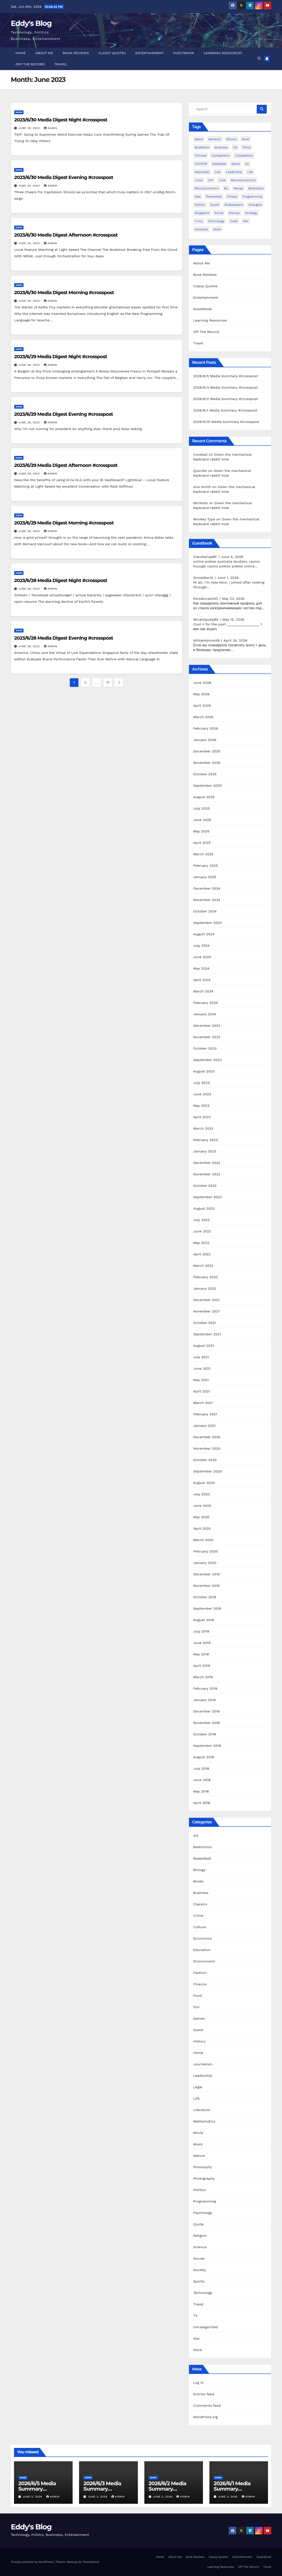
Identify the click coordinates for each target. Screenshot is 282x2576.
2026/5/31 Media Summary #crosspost (226, 422)
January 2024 (204, 1014)
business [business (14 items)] (221, 147)
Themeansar (91, 2561)
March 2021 (203, 1403)
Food (197, 1996)
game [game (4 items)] (235, 163)
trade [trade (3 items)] (234, 221)
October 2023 (205, 1048)
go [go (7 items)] (247, 163)
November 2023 (206, 1037)
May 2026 (201, 694)
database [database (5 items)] (219, 163)
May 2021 (201, 1380)
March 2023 (203, 1128)
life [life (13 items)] (250, 172)
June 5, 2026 (33, 2496)
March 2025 (203, 854)
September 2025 (207, 785)
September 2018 (207, 1746)
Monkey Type (204, 519)
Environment (204, 1961)
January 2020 (204, 1563)
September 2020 (207, 1471)
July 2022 (201, 1220)
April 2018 (201, 1803)
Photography (204, 2178)
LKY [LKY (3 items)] (210, 180)
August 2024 (204, 934)
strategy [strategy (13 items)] (251, 213)
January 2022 (204, 1288)
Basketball (202, 1858)
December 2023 (206, 1025)
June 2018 (202, 1780)
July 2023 (201, 1083)
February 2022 (205, 1277)
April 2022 (202, 1254)
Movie (198, 2133)
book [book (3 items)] (245, 139)
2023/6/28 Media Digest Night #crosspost (60, 580)
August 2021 (203, 1346)
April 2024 (202, 980)
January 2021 (204, 1426)
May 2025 (201, 831)
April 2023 (202, 1117)
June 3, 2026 (98, 2496)
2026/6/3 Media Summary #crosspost (225, 387)
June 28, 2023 (30, 588)
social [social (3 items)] (219, 213)
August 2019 (203, 1620)
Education (201, 1950)
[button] (259, 59)
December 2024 (206, 888)
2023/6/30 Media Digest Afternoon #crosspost (66, 235)
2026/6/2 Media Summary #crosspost (225, 399)
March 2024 (203, 991)
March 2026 (203, 717)
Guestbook (183, 53)
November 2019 (206, 1586)
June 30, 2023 (30, 128)
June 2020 (202, 1506)
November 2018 (206, 1723)
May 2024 (201, 968)
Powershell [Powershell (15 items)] (214, 196)
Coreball (200, 454)
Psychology (202, 2213)
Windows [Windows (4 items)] (201, 229)
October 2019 (204, 1597)
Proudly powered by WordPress (32, 2561)
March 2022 (203, 1266)
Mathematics (204, 2121)
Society (199, 2270)
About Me (44, 53)
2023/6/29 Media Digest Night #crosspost (60, 356)
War (196, 2338)
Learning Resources (223, 53)
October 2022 (205, 1186)
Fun (196, 2007)
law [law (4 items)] (218, 172)
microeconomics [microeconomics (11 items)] (207, 188)
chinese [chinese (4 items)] (200, 155)
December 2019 (206, 1574)
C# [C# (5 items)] (235, 147)
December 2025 (206, 751)
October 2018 (204, 1734)
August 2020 (204, 1483)
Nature (199, 2156)
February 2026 (205, 728)
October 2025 (205, 774)
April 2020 (202, 1528)
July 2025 (201, 808)
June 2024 (202, 957)
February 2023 (205, 1140)
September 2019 (207, 1608)
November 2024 (206, 900)
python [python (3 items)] (200, 204)
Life (196, 2098)
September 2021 (207, 1334)
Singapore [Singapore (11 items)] (202, 213)
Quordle (200, 471)
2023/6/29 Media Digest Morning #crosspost (64, 523)
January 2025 (204, 877)
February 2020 (205, 1551)
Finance (200, 1984)
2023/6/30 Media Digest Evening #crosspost (63, 177)
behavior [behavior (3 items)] (215, 139)
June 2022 (202, 1231)
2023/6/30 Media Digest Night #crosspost (60, 120)
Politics (199, 2190)
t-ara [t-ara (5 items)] (199, 221)
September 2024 (207, 923)
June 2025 (202, 820)
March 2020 (203, 1540)
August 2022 (204, 1208)
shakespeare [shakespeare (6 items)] (233, 204)
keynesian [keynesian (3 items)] (202, 172)
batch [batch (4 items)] (199, 139)
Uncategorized (205, 2327)
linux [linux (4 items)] (199, 180)
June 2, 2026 (163, 2496)
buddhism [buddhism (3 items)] (202, 147)
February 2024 (205, 1003)
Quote (198, 2224)
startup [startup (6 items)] (234, 213)
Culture (199, 1927)
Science (200, 2247)
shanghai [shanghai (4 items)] (255, 204)
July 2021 (201, 1357)
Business (201, 1893)
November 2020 (206, 1448)
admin (50, 128)
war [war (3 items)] (246, 221)
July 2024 (201, 945)
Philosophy (202, 2167)
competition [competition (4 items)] (221, 155)
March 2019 (203, 1677)
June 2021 (201, 1368)
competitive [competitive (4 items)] (244, 155)
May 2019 (201, 1654)
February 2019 (205, 1688)
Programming (204, 2201)
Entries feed (203, 2394)
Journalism (202, 2064)
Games (199, 2018)
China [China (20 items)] (246, 147)
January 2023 (204, 1151)
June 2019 (202, 1643)
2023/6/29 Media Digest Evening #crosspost (63, 414)
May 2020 (201, 1517)
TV (195, 2316)
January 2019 (204, 1700)
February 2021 (205, 1414)
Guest (198, 2030)
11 (107, 682)
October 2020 (205, 1460)
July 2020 (201, 1494)
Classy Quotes (112, 53)
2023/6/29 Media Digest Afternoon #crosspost (65, 465)
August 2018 (203, 1757)
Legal (197, 2087)
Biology (199, 1870)
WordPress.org (205, 2417)
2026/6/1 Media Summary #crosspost (225, 410)
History (199, 2041)
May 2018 (201, 1791)
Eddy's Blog (31, 23)
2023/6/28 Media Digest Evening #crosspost (63, 638)
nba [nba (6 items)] (198, 196)
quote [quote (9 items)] (214, 204)
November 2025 (206, 763)
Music (198, 2144)
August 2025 (204, 797)
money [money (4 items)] (238, 188)
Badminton (202, 1847)
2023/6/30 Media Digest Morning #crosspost (64, 292)
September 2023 (207, 1060)
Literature (201, 2110)
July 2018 (201, 1768)
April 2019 (201, 1666)
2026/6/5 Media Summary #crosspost (225, 376)
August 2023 (204, 1071)
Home (21, 53)
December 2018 (206, 1711)
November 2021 (206, 1311)
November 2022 (206, 1174)
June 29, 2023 (30, 364)
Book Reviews (76, 53)
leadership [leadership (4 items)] (234, 172)
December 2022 (206, 1163)
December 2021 (206, 1300)
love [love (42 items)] (222, 180)
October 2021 (204, 1323)
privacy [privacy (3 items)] (232, 196)
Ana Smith (202, 487)
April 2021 (201, 1391)
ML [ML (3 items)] (226, 188)
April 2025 (202, 843)
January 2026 (204, 740)
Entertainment (149, 53)
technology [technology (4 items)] (216, 221)
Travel (60, 64)
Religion (200, 2236)
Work (19, 112)
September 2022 (207, 1197)
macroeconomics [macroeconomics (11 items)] (243, 180)
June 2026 (202, 683)
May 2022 (201, 1243)
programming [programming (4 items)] (252, 196)
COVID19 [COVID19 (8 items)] (201, 163)
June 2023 (202, 1094)
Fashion (200, 1973)
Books (198, 1881)
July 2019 (201, 1631)
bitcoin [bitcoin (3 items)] (231, 139)
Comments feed (207, 2405)
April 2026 (202, 705)
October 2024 (205, 911)
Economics (202, 1938)
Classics (200, 1904)
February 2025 (205, 865)
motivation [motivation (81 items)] (256, 188)
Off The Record (30, 64)
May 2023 (201, 1106)
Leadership (202, 2076)
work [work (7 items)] (217, 229)
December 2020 (206, 1437)
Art (195, 1835)
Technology (202, 2293)
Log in (198, 2383)
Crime (198, 1916)
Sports (198, 2281)
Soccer (199, 2258)
